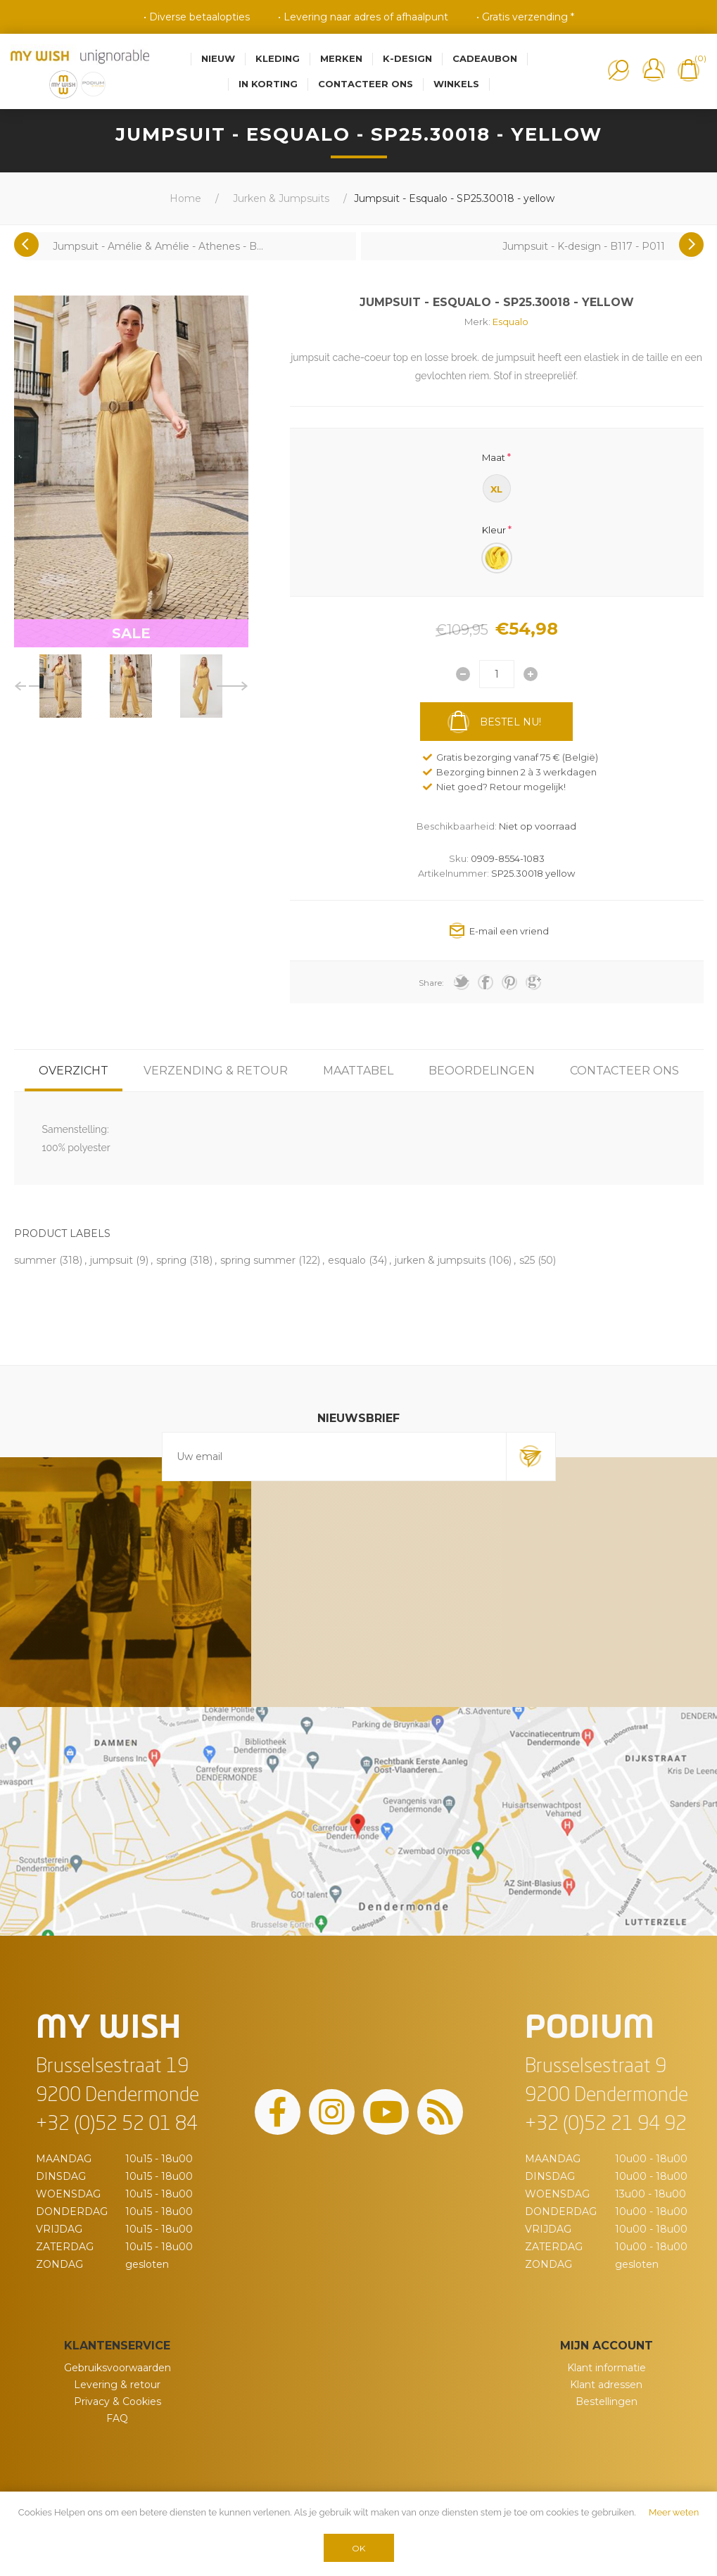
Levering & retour (117, 2384)
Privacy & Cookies (117, 2401)
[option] (60, 686)
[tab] (73, 1070)
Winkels (456, 83)
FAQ (117, 2418)
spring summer (258, 1260)
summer (35, 1260)
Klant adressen (606, 2384)
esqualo (347, 1260)
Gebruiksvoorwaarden (117, 2367)
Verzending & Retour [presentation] (216, 1070)
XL (496, 489)
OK (358, 2548)
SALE (131, 633)
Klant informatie (606, 2367)
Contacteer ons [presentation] (624, 1070)
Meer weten (674, 2512)
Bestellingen (606, 2401)
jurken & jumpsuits (440, 1260)
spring (171, 1260)
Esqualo (510, 321)
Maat (493, 456)
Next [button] (232, 686)
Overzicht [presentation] (73, 1070)
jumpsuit (111, 1260)
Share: (431, 982)
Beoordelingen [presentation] (482, 1070)
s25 (527, 1260)
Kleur (494, 529)
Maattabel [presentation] (358, 1070)
